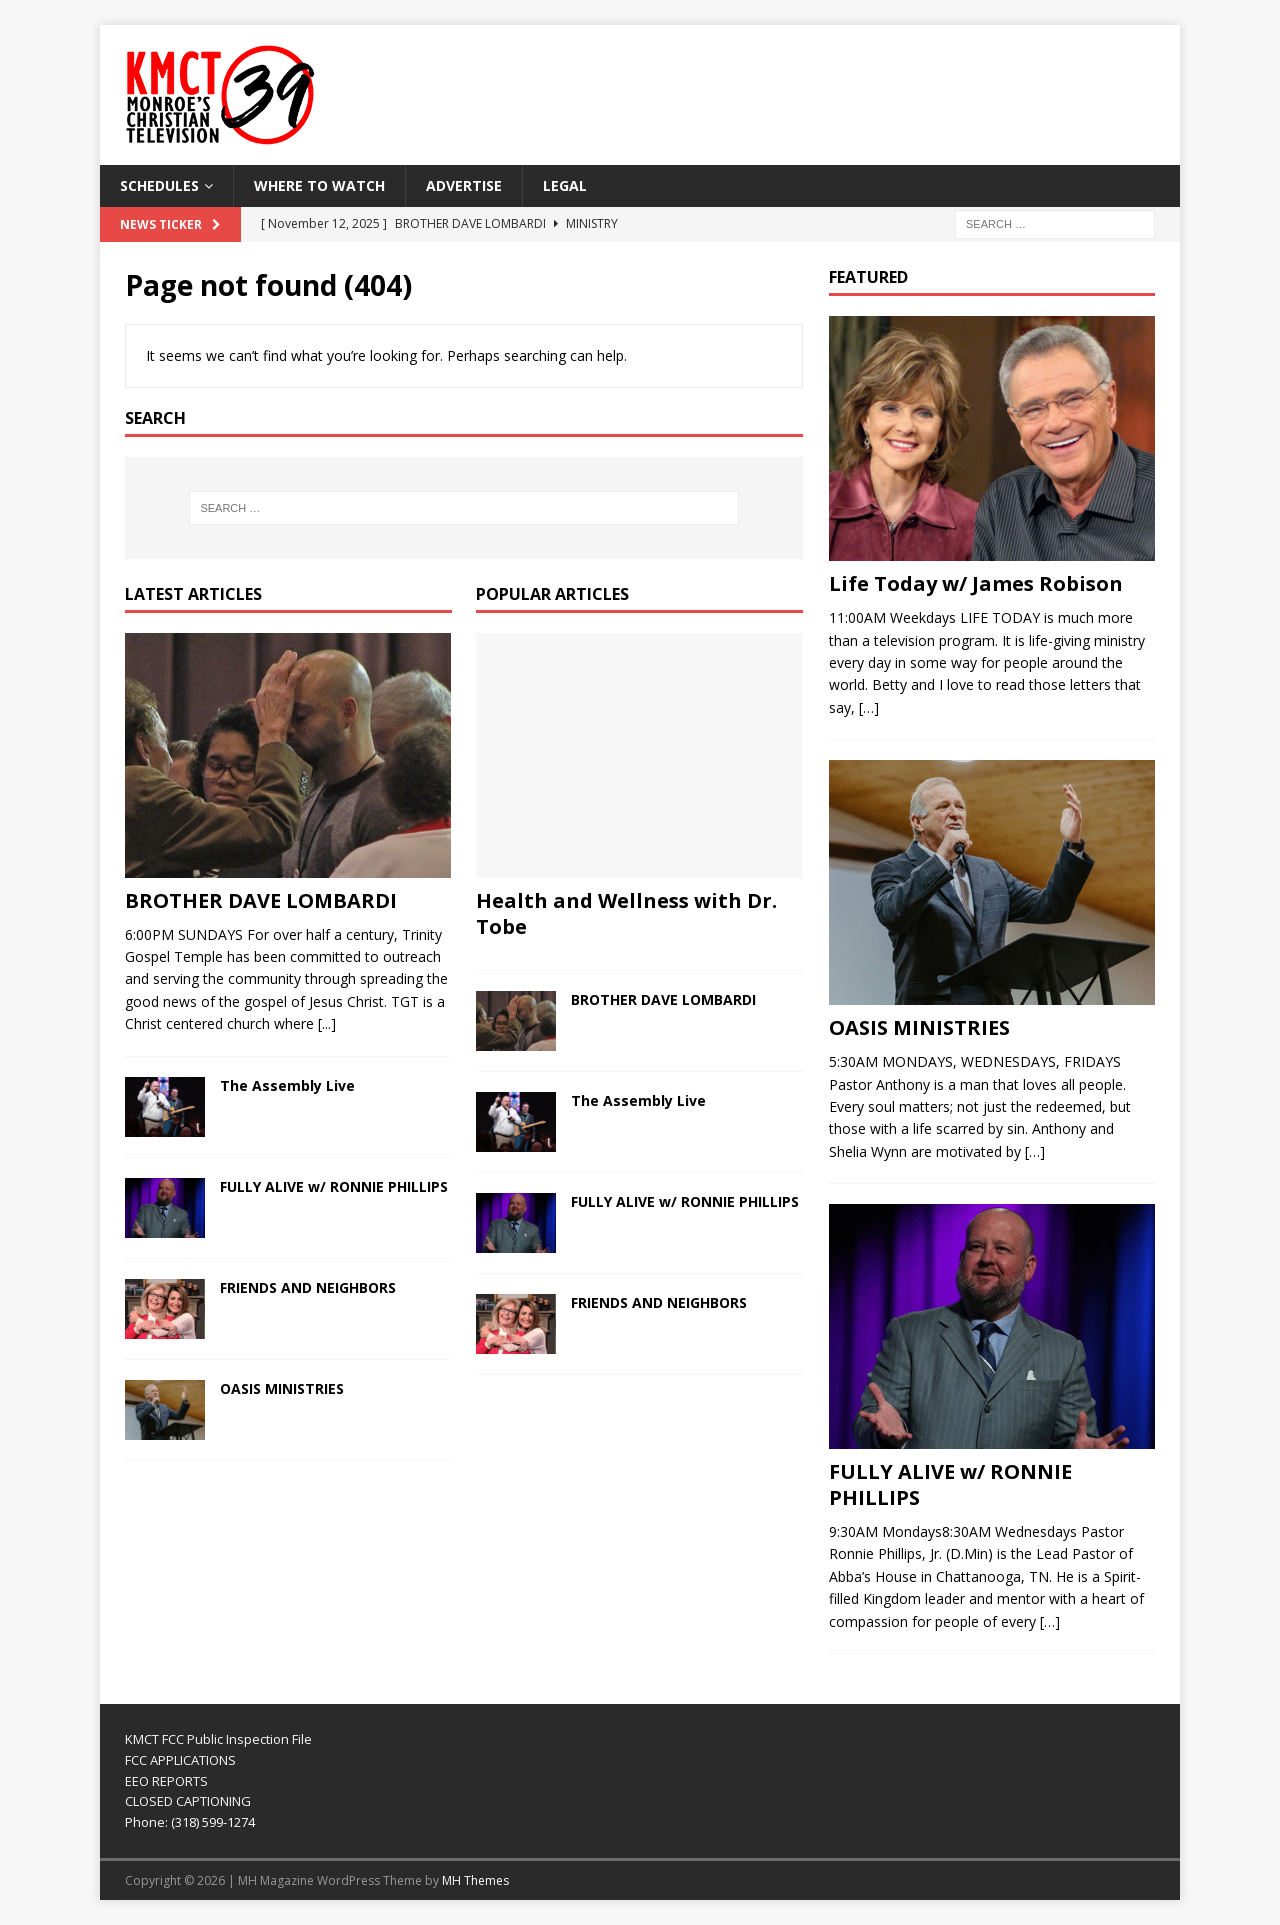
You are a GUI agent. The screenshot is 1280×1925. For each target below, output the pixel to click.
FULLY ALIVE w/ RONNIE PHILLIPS (334, 1186)
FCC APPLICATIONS (180, 1760)
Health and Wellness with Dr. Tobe (626, 913)
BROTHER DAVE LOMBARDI (261, 900)
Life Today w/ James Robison (976, 583)
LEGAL (565, 185)
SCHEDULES (159, 185)
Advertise (464, 185)
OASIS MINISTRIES (282, 1388)
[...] (327, 1023)
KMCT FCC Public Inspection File (218, 1739)
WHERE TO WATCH (319, 185)
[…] (869, 707)
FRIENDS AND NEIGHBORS (308, 1287)
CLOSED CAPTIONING (188, 1801)
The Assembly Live (287, 1085)
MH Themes (475, 1880)
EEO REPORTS (166, 1781)
